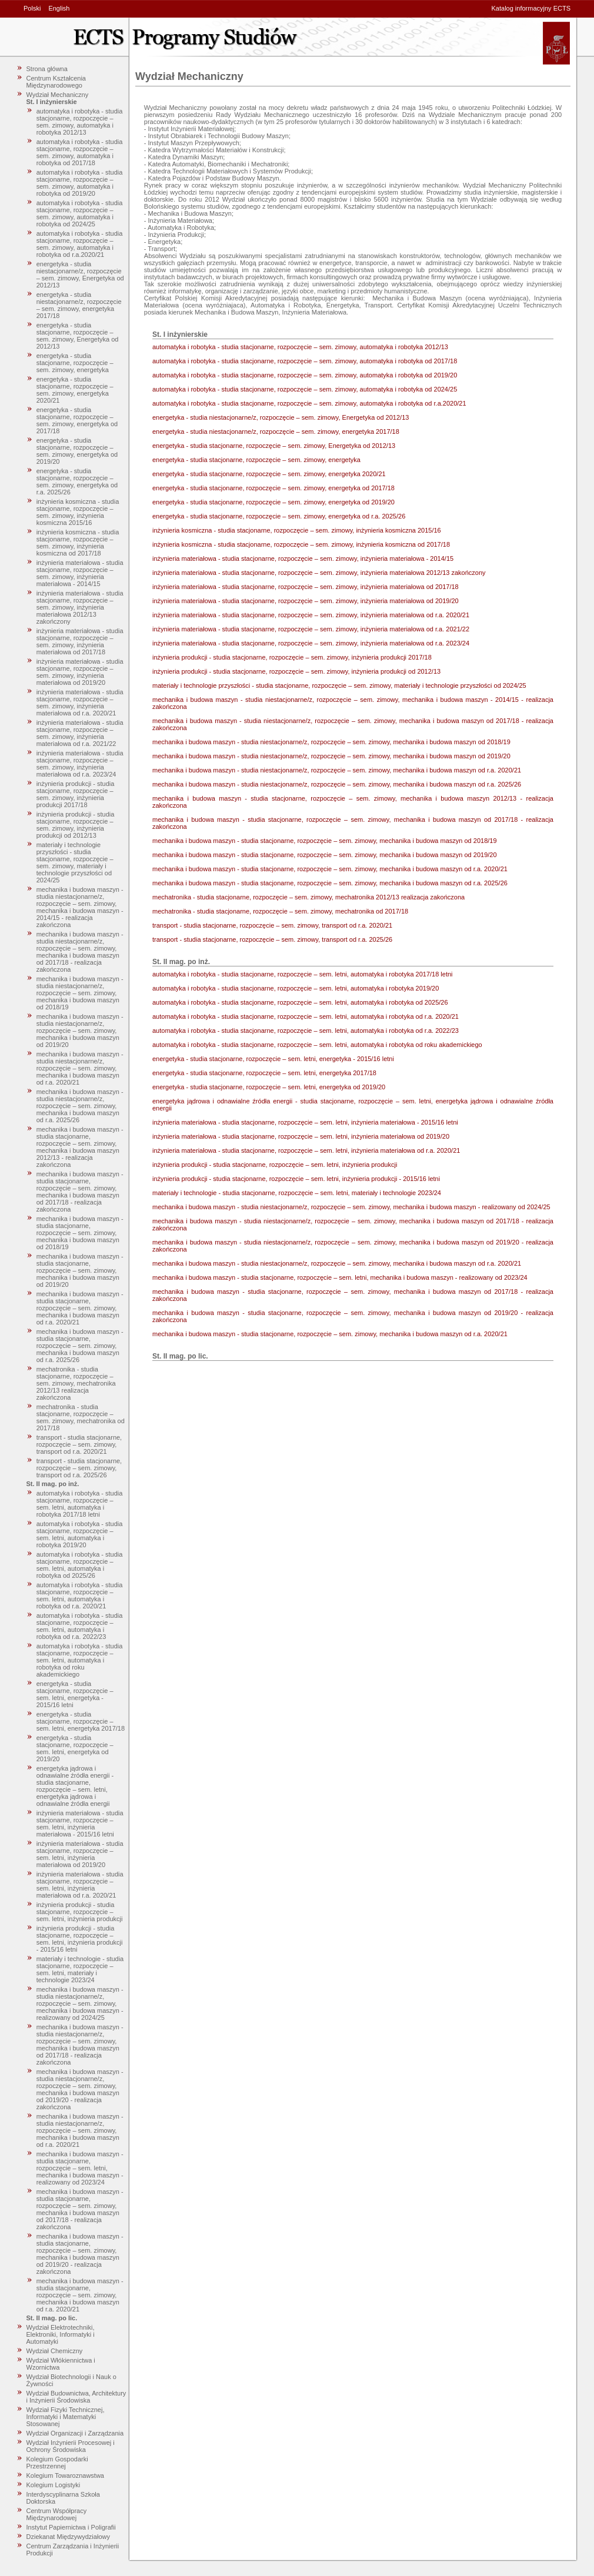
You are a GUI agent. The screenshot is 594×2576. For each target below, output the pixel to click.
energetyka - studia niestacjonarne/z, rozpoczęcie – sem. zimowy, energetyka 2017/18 (79, 305)
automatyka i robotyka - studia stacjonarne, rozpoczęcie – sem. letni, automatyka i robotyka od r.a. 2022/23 (79, 1626)
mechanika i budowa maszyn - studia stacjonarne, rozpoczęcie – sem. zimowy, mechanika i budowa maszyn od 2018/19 (80, 1232)
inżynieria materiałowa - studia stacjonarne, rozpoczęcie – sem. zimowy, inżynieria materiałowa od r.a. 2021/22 (80, 733)
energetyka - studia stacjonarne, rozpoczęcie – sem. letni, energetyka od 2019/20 (75, 1748)
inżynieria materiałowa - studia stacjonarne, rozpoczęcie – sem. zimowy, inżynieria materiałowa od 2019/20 (80, 672)
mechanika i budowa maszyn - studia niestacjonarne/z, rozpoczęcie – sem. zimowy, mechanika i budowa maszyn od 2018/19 (80, 993)
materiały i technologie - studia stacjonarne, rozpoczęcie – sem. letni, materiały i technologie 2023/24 (80, 1969)
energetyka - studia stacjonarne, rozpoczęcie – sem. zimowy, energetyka (75, 362)
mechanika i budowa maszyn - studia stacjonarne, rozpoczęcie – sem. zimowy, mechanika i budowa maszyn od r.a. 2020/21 (80, 1308)
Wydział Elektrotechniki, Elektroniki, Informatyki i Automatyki (60, 2334)
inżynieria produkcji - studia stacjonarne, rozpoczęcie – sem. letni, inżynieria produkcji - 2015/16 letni (79, 1939)
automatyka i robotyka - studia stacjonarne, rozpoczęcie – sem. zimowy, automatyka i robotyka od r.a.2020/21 (79, 244)
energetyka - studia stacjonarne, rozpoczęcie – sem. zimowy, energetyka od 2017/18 (77, 420)
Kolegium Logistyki (53, 2484)
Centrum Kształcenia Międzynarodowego (56, 82)
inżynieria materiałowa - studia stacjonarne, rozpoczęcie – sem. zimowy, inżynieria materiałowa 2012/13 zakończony (80, 607)
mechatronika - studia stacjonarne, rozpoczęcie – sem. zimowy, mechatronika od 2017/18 (80, 1417)
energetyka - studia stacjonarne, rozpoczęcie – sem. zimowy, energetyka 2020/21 (75, 390)
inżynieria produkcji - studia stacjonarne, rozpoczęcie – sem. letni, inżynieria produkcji (79, 1911)
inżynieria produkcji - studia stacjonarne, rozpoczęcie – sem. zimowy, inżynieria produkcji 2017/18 (75, 794)
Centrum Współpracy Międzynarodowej (56, 2514)
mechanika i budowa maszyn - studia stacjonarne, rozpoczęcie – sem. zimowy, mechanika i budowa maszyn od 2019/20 (80, 1270)
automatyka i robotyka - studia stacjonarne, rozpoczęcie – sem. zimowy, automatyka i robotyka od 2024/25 (79, 213)
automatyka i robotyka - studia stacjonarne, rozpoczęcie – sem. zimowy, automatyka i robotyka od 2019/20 (79, 183)
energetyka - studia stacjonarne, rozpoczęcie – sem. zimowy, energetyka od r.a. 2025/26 (77, 481)
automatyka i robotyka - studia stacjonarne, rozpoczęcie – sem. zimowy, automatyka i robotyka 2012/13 (79, 122)
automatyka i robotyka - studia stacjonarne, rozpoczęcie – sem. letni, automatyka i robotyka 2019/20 (79, 1534)
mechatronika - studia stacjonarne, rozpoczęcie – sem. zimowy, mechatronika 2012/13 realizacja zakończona (76, 1383)
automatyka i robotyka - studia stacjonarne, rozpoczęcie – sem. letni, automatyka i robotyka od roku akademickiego (79, 1660)
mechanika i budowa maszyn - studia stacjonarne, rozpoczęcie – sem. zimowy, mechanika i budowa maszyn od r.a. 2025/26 (80, 1345)
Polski (32, 8)
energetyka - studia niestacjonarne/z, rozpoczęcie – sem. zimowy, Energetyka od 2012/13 (80, 274)
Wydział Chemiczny (54, 2350)
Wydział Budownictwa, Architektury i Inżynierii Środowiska (76, 2397)
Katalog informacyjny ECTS (531, 8)
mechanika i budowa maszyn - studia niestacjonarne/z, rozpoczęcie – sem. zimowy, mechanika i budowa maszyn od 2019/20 (80, 1030)
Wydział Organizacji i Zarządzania (75, 2433)
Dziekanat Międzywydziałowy (68, 2536)
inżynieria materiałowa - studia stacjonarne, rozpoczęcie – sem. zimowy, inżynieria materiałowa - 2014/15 (80, 573)
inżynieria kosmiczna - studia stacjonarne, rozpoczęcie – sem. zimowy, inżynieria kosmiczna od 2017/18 (77, 542)
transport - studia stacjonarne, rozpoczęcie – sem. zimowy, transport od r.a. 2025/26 (79, 1467)
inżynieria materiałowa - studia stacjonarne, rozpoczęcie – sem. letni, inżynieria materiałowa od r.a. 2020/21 (80, 1885)
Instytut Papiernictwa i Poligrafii (71, 2527)
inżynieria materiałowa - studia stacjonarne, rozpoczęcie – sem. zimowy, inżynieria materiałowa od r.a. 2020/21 (80, 702)
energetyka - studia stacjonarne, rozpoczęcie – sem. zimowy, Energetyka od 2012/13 (77, 336)
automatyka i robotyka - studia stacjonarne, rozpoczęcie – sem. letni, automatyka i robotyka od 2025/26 (79, 1565)
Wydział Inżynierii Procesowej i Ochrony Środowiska (70, 2446)
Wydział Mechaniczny (57, 94)
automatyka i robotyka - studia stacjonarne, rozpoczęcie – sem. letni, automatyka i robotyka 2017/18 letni (79, 1504)
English (58, 8)
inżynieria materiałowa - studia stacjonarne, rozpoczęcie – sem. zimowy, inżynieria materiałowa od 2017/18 (80, 641)
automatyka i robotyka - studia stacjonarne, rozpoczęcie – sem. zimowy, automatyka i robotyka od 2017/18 (79, 152)
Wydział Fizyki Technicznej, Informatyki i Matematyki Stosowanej (65, 2416)
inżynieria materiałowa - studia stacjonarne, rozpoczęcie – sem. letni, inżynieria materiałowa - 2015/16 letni (80, 1823)
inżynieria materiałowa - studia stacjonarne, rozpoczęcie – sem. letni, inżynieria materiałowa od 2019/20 (80, 1854)
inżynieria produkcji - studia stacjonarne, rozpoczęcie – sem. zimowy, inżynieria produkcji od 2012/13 (75, 825)
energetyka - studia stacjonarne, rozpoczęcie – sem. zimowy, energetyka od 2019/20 (77, 451)
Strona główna (47, 68)
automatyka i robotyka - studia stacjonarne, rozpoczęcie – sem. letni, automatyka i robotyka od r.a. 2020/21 (79, 1595)
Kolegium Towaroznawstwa (65, 2475)
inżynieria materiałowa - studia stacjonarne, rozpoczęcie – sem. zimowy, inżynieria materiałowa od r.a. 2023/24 (80, 764)
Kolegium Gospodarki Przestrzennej (57, 2462)
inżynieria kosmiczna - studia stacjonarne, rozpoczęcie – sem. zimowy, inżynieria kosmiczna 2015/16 (77, 512)
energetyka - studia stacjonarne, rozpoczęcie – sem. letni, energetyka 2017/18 (80, 1721)
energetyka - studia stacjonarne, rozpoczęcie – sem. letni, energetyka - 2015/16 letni (75, 1694)
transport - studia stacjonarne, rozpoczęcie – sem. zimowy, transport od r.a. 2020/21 (79, 1444)
